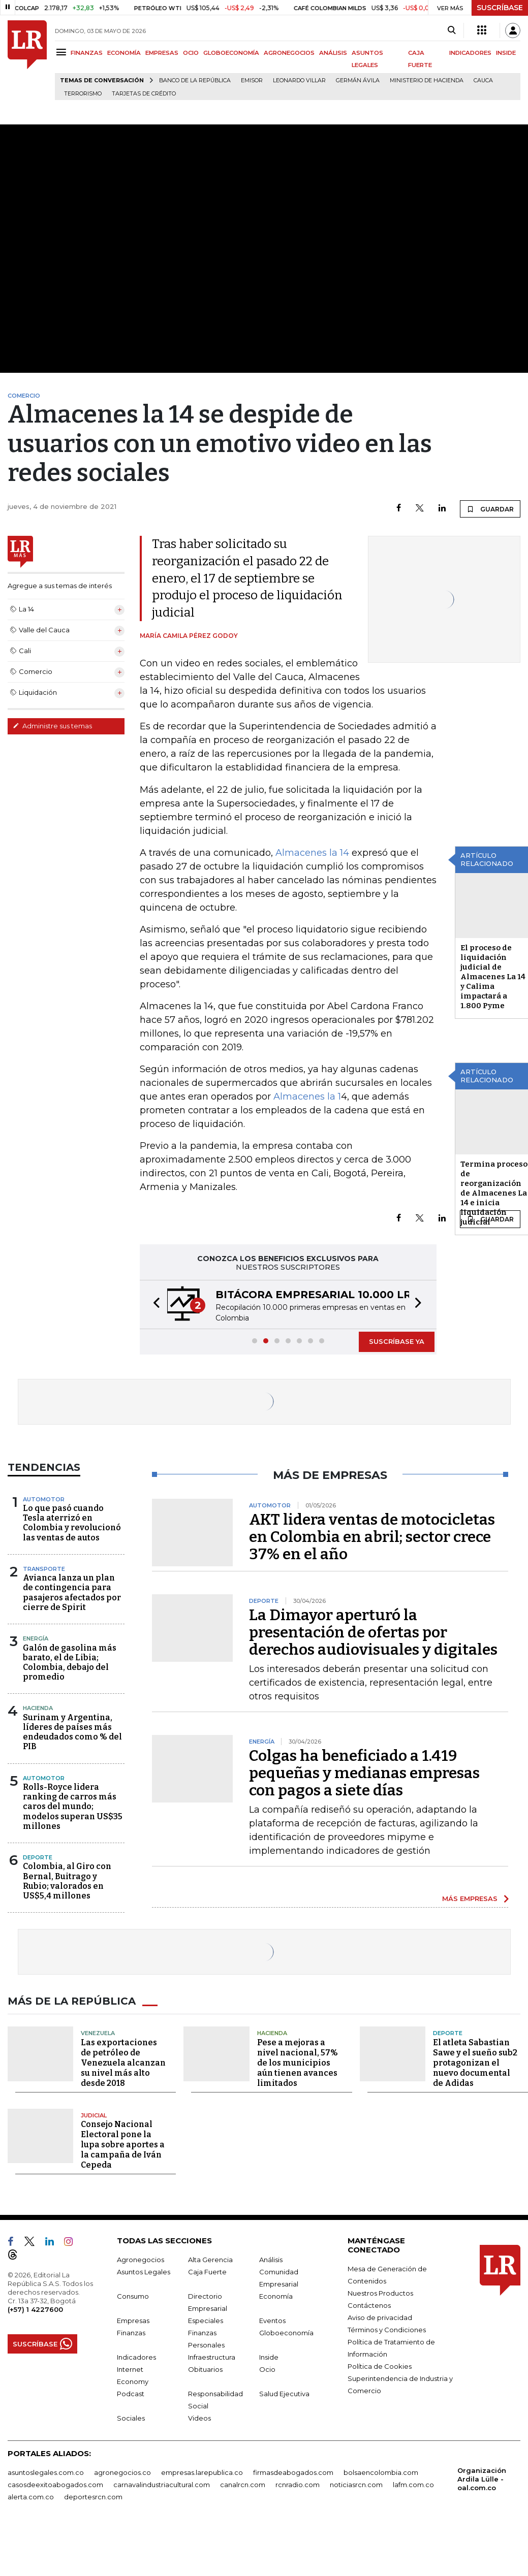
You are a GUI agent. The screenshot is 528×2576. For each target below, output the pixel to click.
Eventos (272, 2320)
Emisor (252, 80)
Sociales (131, 2418)
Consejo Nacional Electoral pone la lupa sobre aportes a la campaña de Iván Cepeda (123, 2144)
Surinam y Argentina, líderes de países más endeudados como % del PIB (72, 1732)
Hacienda (38, 1708)
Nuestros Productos (380, 2293)
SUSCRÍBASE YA (396, 1341)
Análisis (271, 2260)
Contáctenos (369, 2305)
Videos (199, 2418)
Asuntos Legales (143, 2272)
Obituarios (205, 2369)
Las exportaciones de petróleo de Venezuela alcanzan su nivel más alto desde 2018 (123, 2063)
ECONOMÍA (124, 52)
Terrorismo (83, 93)
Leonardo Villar (299, 80)
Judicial (94, 2115)
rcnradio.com (297, 2485)
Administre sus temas (52, 726)
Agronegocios (140, 2260)
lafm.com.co (413, 2485)
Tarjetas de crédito (144, 93)
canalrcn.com (242, 2485)
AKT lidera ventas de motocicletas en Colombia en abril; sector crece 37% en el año (372, 1536)
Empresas (133, 2320)
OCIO (191, 52)
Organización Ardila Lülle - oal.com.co (481, 2479)
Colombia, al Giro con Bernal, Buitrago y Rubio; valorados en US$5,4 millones (67, 1881)
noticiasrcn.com (356, 2485)
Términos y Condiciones (387, 2330)
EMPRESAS (161, 52)
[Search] (451, 30)
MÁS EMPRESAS (470, 1898)
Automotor (44, 1499)
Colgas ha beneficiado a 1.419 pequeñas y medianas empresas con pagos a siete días (364, 1773)
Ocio (267, 2369)
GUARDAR (490, 509)
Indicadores (136, 2357)
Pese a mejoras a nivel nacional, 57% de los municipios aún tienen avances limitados (297, 2063)
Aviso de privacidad (380, 2317)
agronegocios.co (122, 2472)
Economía (276, 2296)
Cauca (483, 80)
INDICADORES (470, 52)
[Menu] (63, 52)
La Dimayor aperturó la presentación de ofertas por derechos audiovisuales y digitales (373, 1632)
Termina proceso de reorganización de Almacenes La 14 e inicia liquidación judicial (493, 1193)
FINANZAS (87, 52)
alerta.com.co (31, 2497)
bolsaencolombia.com (381, 2472)
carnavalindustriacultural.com (161, 2485)
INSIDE (506, 52)
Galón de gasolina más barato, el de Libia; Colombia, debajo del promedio (69, 1662)
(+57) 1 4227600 (35, 2309)
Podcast (130, 2394)
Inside (268, 2357)
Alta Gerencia (210, 2260)
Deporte (37, 1857)
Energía (35, 1638)
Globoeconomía (286, 2333)
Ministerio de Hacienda (426, 80)
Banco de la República (195, 80)
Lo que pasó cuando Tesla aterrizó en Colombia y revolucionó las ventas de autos (72, 1522)
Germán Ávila (358, 80)
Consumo (133, 2296)
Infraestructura (211, 2357)
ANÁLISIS (333, 52)
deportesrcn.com (93, 2497)
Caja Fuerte (207, 2272)
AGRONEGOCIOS (289, 52)
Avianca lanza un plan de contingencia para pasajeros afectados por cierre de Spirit (72, 1592)
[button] (153, 1304)
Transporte (44, 1568)
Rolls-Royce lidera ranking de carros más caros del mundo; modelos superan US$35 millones (72, 1806)
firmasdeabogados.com (293, 2472)
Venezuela (98, 2033)
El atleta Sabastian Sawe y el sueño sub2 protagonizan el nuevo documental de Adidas (475, 2063)
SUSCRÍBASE (500, 7)
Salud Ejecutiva (284, 2394)
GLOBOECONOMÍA (231, 52)
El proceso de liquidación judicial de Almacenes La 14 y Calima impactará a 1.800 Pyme (492, 976)
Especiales (205, 2320)
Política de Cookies (380, 2366)
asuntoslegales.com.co (46, 2472)
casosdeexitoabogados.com (55, 2485)
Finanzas (131, 2333)
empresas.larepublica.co (202, 2472)
